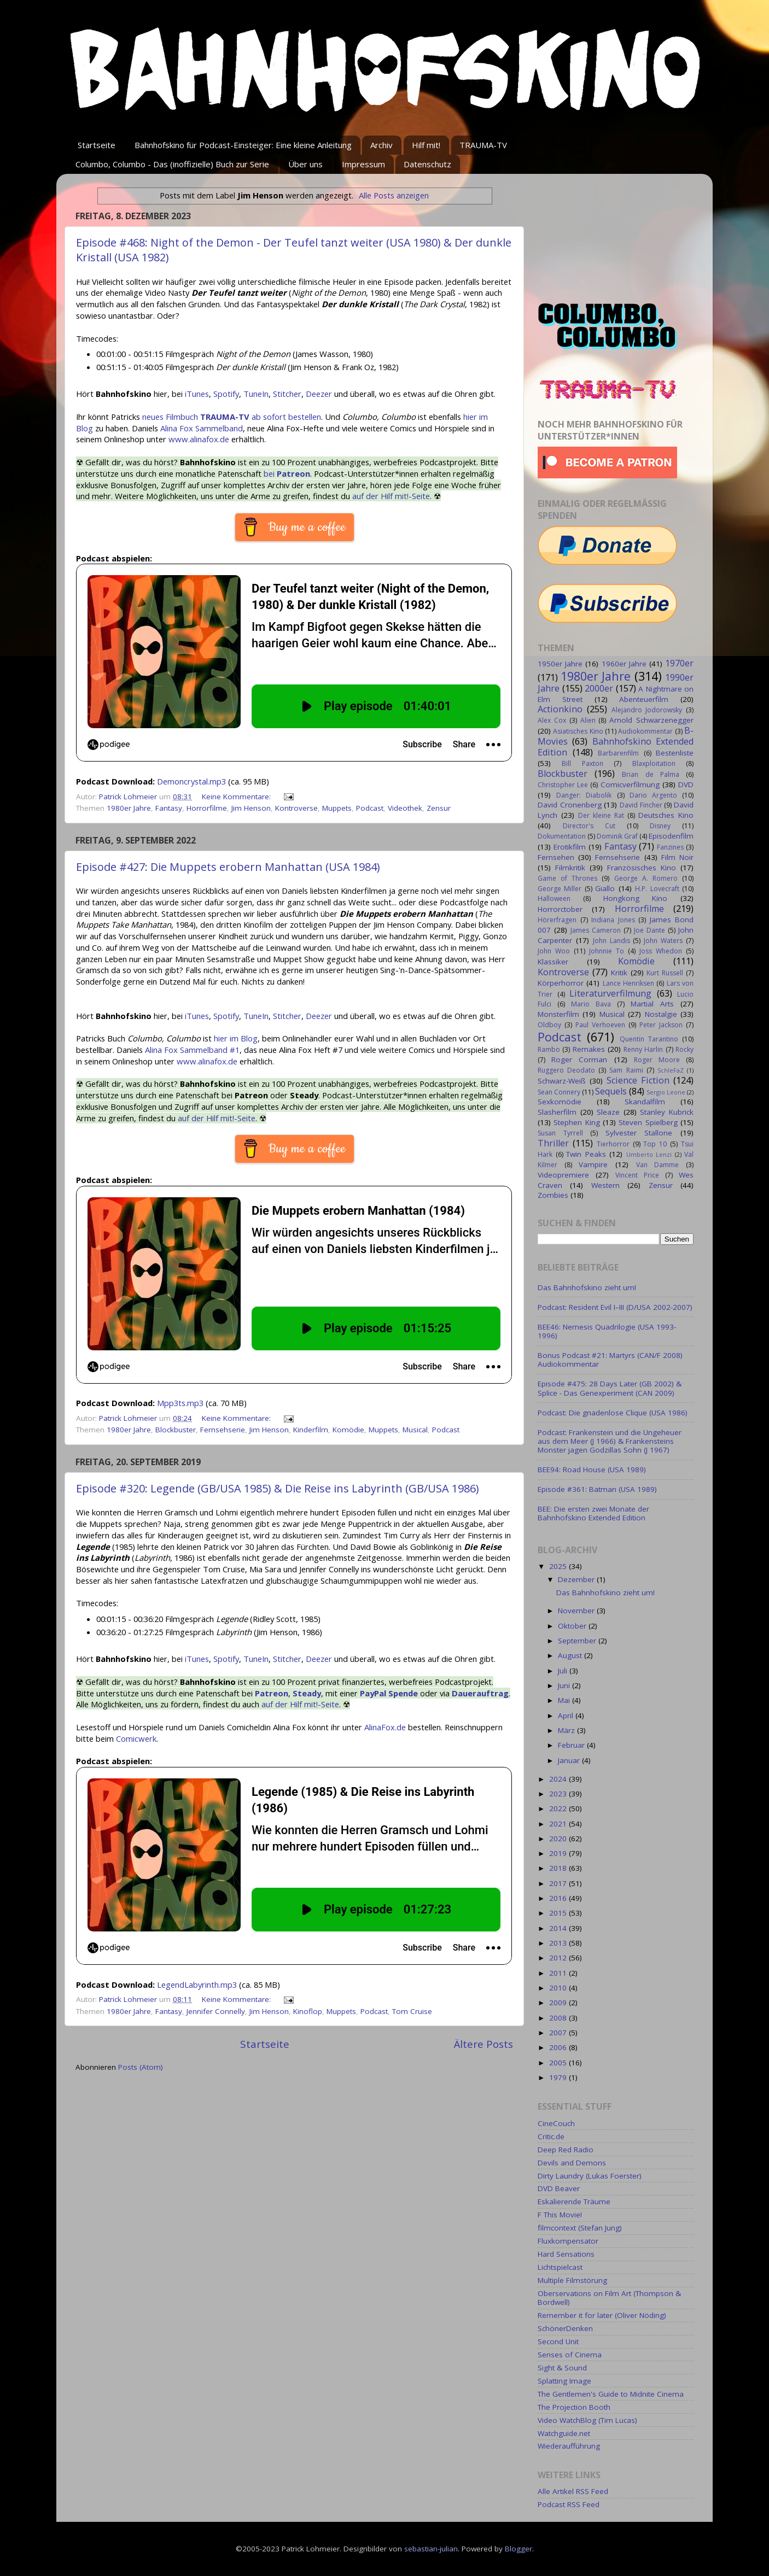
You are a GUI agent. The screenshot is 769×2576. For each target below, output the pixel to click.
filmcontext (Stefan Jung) (580, 2228)
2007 (559, 2033)
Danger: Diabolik (583, 795)
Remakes (589, 1049)
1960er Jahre (624, 664)
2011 (559, 1973)
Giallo (605, 888)
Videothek (405, 808)
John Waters (663, 940)
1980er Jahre (129, 808)
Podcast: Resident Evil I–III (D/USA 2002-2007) (615, 1307)
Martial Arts (652, 1004)
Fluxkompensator (568, 2241)
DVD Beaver (559, 2188)
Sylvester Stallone (639, 1133)
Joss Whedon (660, 951)
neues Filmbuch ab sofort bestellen (231, 416)
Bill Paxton (582, 763)
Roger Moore (657, 1059)
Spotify (226, 393)
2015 (559, 1913)
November (577, 1610)
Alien (588, 720)
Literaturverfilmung (610, 993)
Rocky (684, 1049)
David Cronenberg (570, 805)
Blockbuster (175, 1430)
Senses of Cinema (570, 2355)
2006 (559, 2047)
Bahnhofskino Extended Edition (616, 746)
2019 (559, 1853)
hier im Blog (236, 1038)
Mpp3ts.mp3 (180, 1402)
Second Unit (558, 2341)
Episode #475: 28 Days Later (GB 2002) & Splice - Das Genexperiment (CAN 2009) (609, 1388)
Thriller (553, 1143)
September (578, 1641)
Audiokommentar (645, 731)
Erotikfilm (570, 847)
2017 (559, 1883)
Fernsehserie (222, 1430)
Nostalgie (661, 1014)
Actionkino (560, 709)
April (566, 1715)
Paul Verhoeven (600, 1024)
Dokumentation (562, 836)
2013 (559, 1943)
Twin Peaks (586, 1154)
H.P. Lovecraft (657, 888)
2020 (559, 1838)
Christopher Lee (563, 784)
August (571, 1655)
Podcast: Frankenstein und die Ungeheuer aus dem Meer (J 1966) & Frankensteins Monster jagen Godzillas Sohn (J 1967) (609, 1441)
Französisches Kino (641, 868)
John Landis (611, 940)
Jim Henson (251, 808)
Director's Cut (589, 825)
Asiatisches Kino (578, 731)
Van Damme (657, 1164)
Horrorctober (560, 909)
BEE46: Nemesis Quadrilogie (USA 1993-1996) (607, 1331)
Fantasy (168, 808)
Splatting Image (564, 2381)
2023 (559, 1794)
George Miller (559, 888)
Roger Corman (579, 1059)
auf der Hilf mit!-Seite (391, 495)
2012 (559, 1958)
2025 (559, 1566)
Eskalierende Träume (574, 2201)
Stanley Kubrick (667, 1112)
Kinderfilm (310, 1430)
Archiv (381, 144)
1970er (679, 663)
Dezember (577, 1579)
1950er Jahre (560, 664)
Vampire (593, 1164)
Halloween (554, 898)
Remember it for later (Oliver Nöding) (602, 2315)
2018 (559, 1868)
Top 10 (655, 1144)
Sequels (611, 1091)
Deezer (319, 393)
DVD (686, 784)
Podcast (369, 808)
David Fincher (641, 805)
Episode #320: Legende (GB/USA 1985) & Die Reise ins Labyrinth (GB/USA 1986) (277, 1488)
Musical (415, 1430)
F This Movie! (560, 2215)
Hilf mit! (426, 144)
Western (605, 1185)
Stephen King (576, 1122)
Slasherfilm (557, 1112)
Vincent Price (637, 1175)
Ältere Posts (483, 2044)
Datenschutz (427, 164)
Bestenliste (675, 753)
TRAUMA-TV (483, 144)
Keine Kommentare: (237, 796)
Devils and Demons (572, 2163)
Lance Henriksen (628, 983)
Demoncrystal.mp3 (191, 781)
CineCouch (556, 2123)
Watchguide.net (564, 2433)
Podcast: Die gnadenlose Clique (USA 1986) (613, 1413)
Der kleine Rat (601, 815)
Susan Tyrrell (560, 1133)
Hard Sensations (566, 2254)
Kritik (619, 972)
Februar (572, 1745)
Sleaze (608, 1112)
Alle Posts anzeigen (394, 195)
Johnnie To (606, 951)
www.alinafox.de (198, 439)
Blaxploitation (653, 763)
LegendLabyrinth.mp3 (197, 1984)
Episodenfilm (671, 836)
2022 (559, 1808)
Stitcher (287, 393)
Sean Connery (559, 1092)
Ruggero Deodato (566, 1070)
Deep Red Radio (565, 2150)
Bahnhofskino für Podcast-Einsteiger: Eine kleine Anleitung (243, 144)
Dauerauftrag (480, 1693)
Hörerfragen (557, 919)
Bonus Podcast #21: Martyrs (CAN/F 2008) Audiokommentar (610, 1359)
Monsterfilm (558, 1014)
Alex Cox (552, 720)
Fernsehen (556, 857)
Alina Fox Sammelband (201, 428)
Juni (565, 1685)
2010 (559, 1988)
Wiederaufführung (569, 2446)
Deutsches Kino (666, 815)
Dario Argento (653, 795)
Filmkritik (570, 868)
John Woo (554, 951)
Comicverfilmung (630, 784)
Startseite (96, 144)
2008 (559, 2018)
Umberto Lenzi (649, 1154)
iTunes (197, 393)
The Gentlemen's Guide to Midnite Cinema (611, 2394)
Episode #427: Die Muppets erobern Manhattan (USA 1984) (228, 866)
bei (287, 473)
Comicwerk (136, 1738)
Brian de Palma (650, 774)
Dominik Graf (617, 836)
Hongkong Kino (635, 898)
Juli (563, 1671)
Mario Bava (591, 1004)
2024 (559, 1779)
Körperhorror (561, 983)
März (567, 1730)
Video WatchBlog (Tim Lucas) (587, 2420)
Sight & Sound (562, 2368)
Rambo (549, 1049)
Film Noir (677, 857)
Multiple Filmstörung (572, 2280)
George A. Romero (646, 878)
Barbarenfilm (618, 753)
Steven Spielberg (648, 1122)
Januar (570, 1760)
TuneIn (256, 393)
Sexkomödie (559, 1101)
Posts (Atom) (140, 2067)
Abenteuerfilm (643, 699)
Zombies (553, 1195)
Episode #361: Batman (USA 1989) (597, 1489)
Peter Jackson (661, 1024)
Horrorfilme (207, 808)
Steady (307, 1693)
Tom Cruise (412, 2011)
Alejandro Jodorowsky (647, 710)
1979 (559, 2077)
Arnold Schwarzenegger (651, 720)
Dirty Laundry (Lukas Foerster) (590, 2176)
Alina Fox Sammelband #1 (192, 1049)
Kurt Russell (664, 972)
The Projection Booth (574, 2407)
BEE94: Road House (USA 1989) (592, 1469)
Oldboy (549, 1024)
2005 (559, 2063)
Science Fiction (638, 1080)
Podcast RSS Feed (568, 2504)
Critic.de (551, 2136)
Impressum (363, 164)
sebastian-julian (431, 2549)
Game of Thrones (567, 878)
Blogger (518, 2549)
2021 (559, 1824)
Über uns (305, 164)
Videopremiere (563, 1175)
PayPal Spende (389, 1693)
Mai (565, 1700)
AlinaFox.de (385, 1727)
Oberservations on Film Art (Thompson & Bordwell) (609, 2297)
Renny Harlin (643, 1049)
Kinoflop (307, 2011)
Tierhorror (613, 1144)
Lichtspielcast (560, 2267)
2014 (559, 1928)
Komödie (348, 1430)
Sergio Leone (665, 1092)
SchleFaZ (670, 1070)
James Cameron (595, 930)
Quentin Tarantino (649, 1039)
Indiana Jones (613, 919)
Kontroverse (296, 808)
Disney (660, 825)
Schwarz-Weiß (562, 1081)
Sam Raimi (626, 1070)
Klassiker (553, 962)
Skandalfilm (645, 1101)
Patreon (271, 1693)
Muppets (337, 808)
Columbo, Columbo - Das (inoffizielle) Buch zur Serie (172, 164)
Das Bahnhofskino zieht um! (587, 1287)
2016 (559, 1898)
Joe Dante (649, 930)
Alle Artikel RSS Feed (573, 2491)
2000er (599, 688)
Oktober (573, 1626)
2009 (559, 2002)
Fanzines (670, 847)
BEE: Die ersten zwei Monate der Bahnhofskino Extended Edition (593, 1513)
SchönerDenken (565, 2328)
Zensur (439, 808)
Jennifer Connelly (216, 2011)
